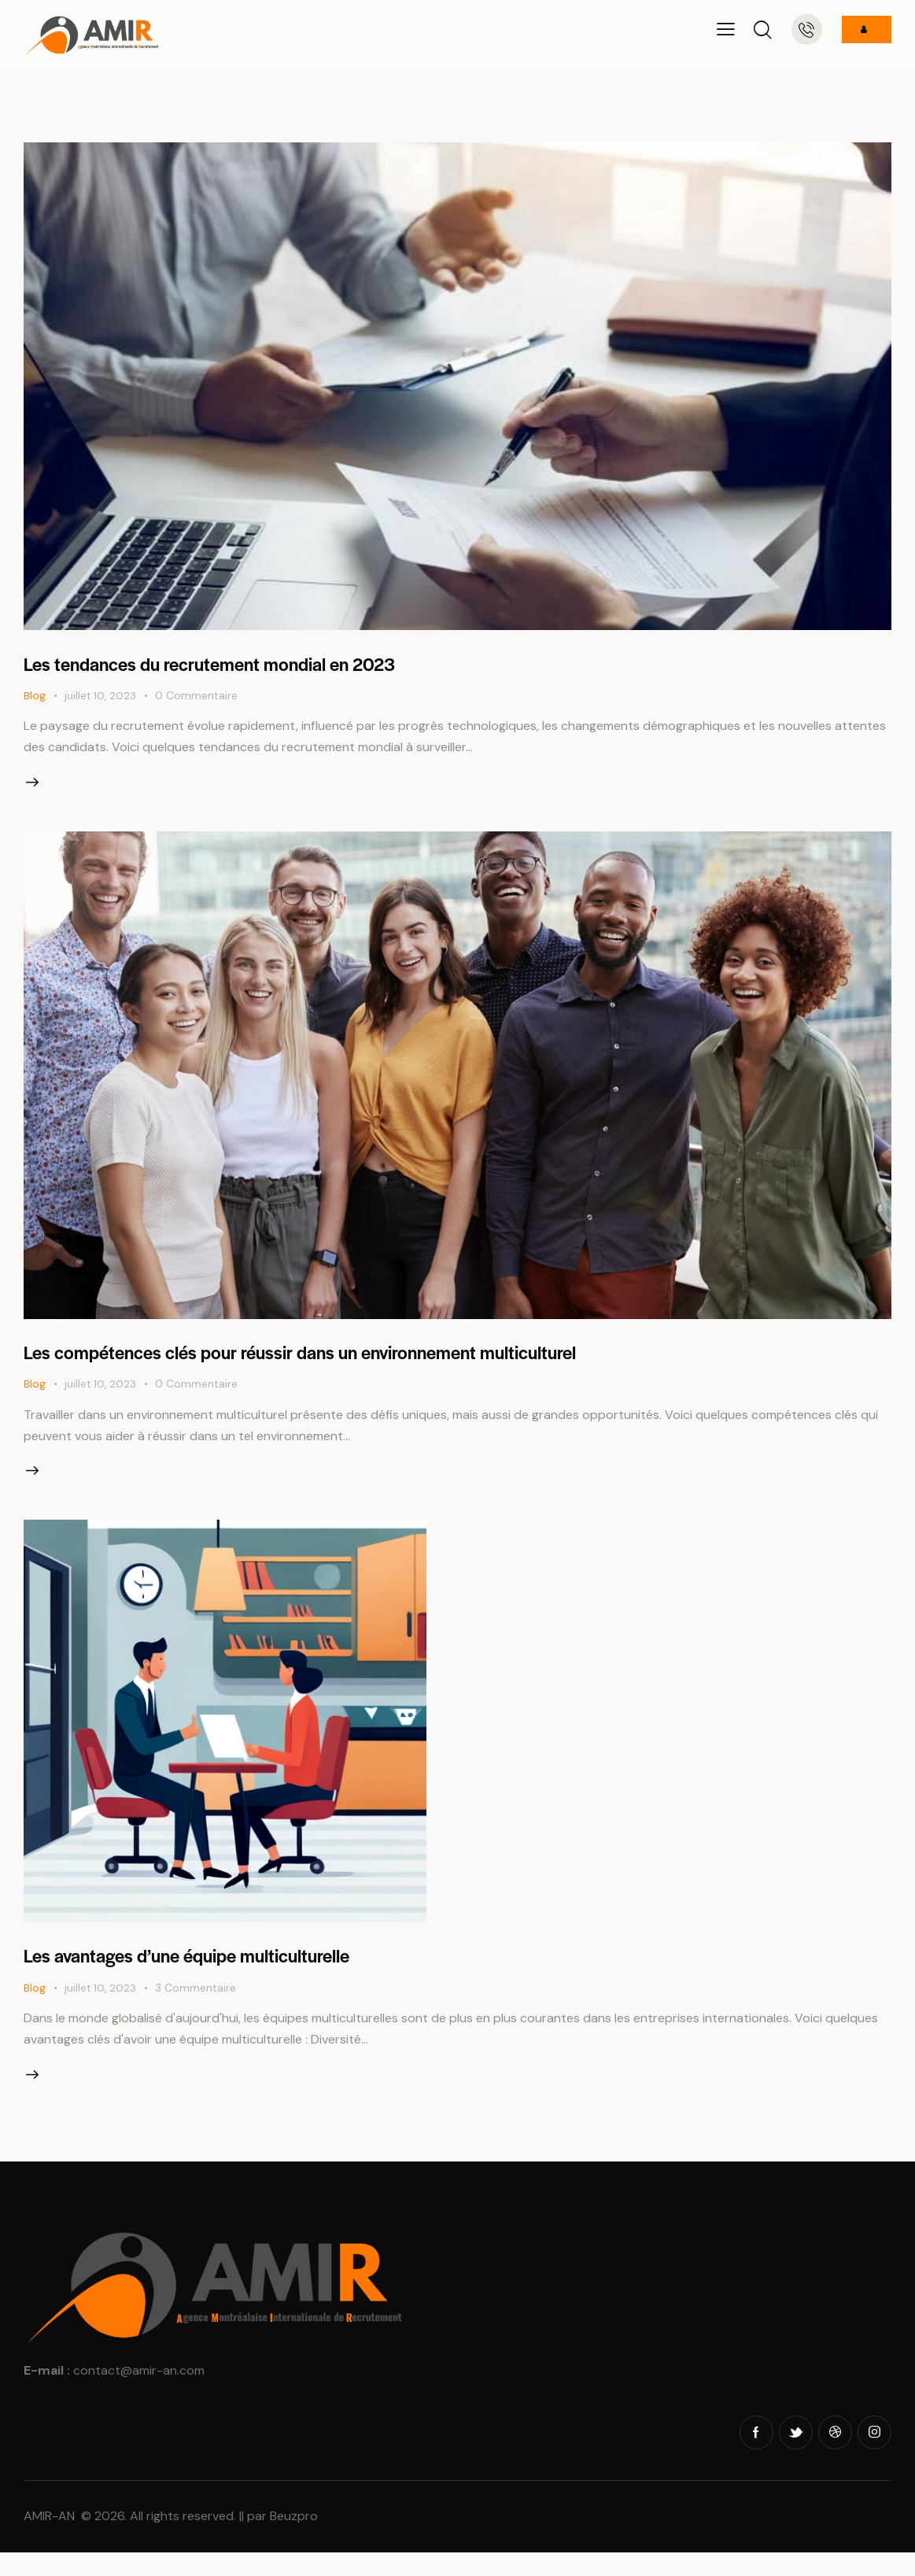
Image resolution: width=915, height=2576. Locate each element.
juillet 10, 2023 (101, 697)
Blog (35, 697)
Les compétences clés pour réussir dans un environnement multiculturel (340, 1360)
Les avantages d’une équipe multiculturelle (212, 1971)
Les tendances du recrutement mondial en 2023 (236, 663)
